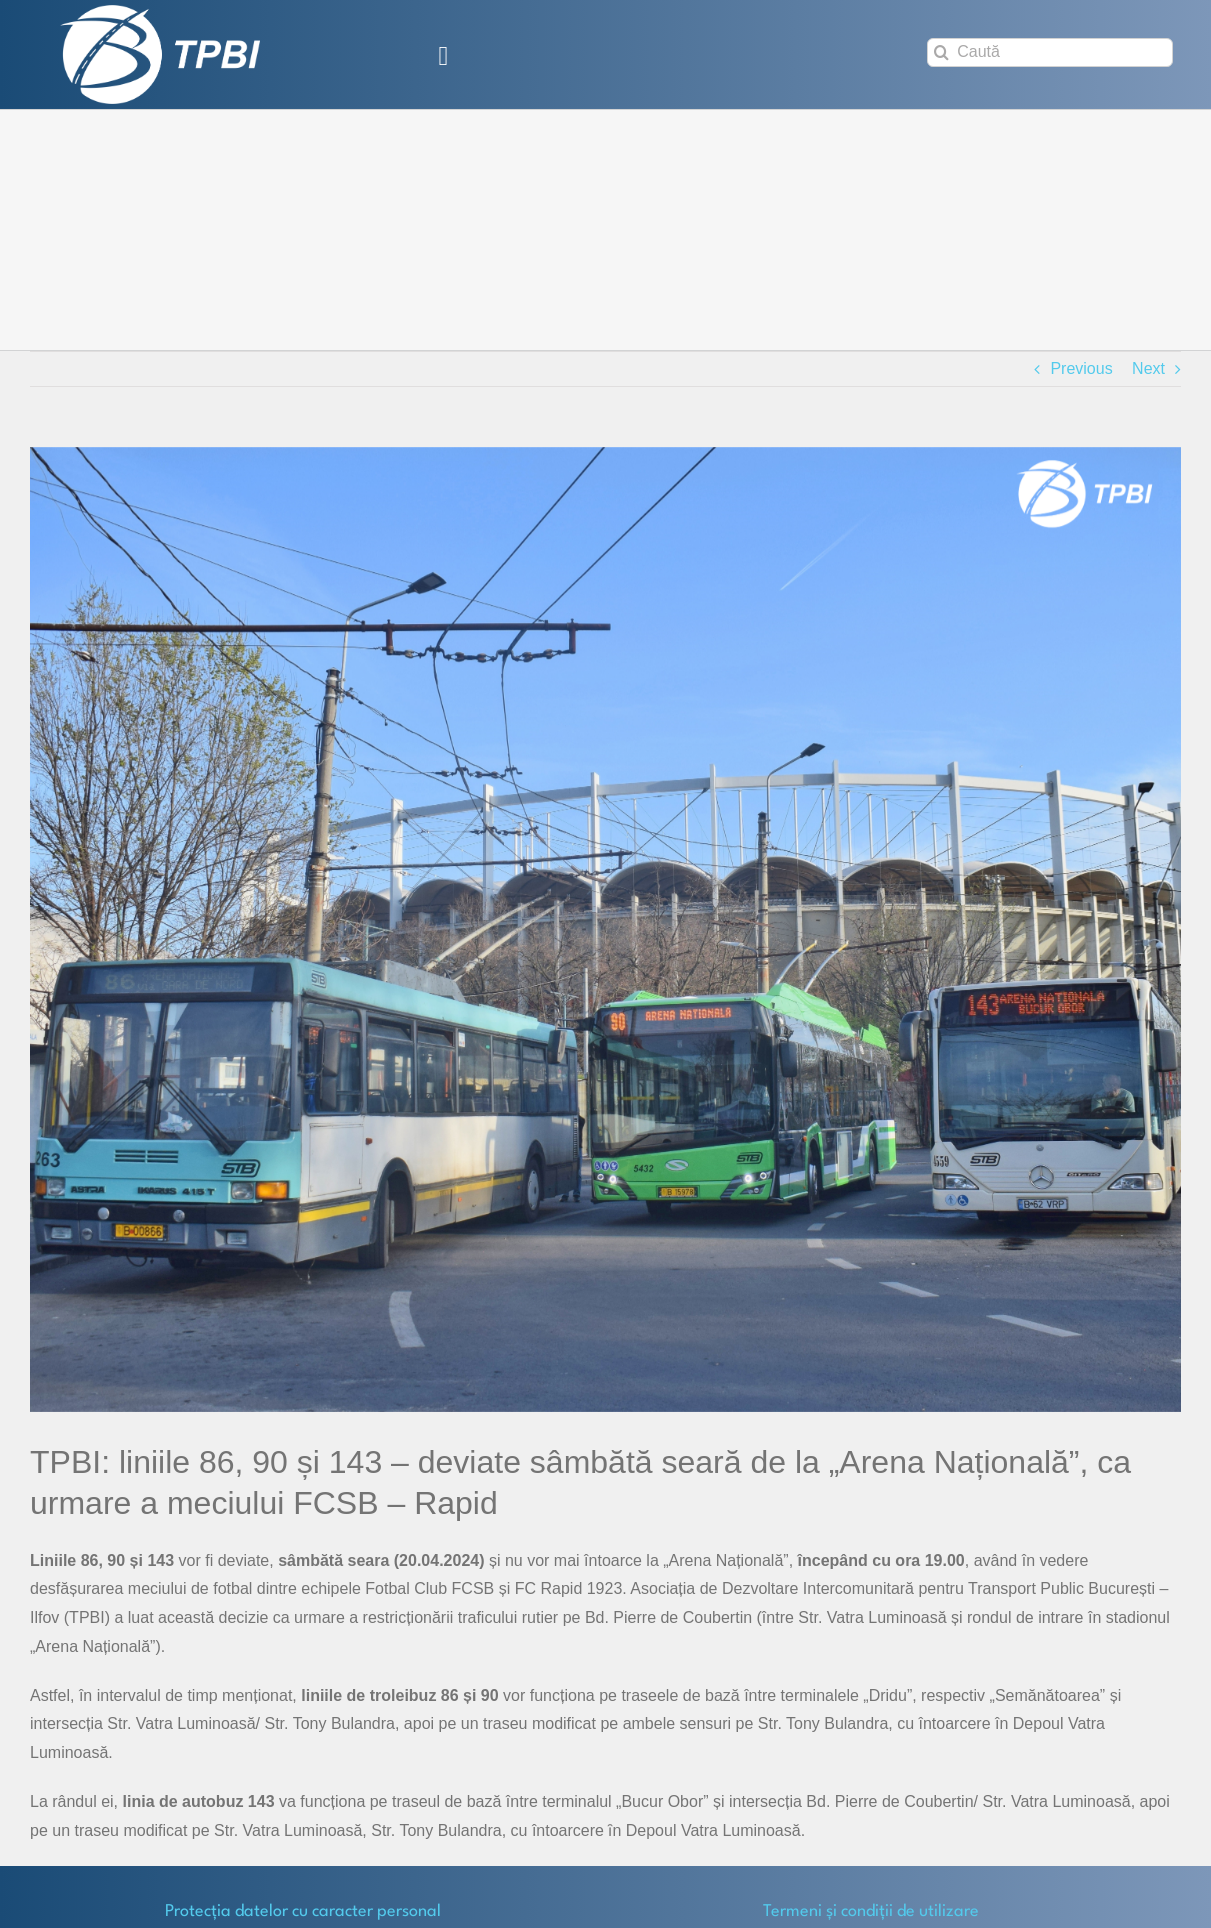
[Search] (941, 52)
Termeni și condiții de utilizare (871, 1911)
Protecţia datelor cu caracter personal (303, 1911)
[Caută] (1050, 52)
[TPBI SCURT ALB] (160, 12)
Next (1148, 368)
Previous (1081, 368)
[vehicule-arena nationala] (605, 929)
